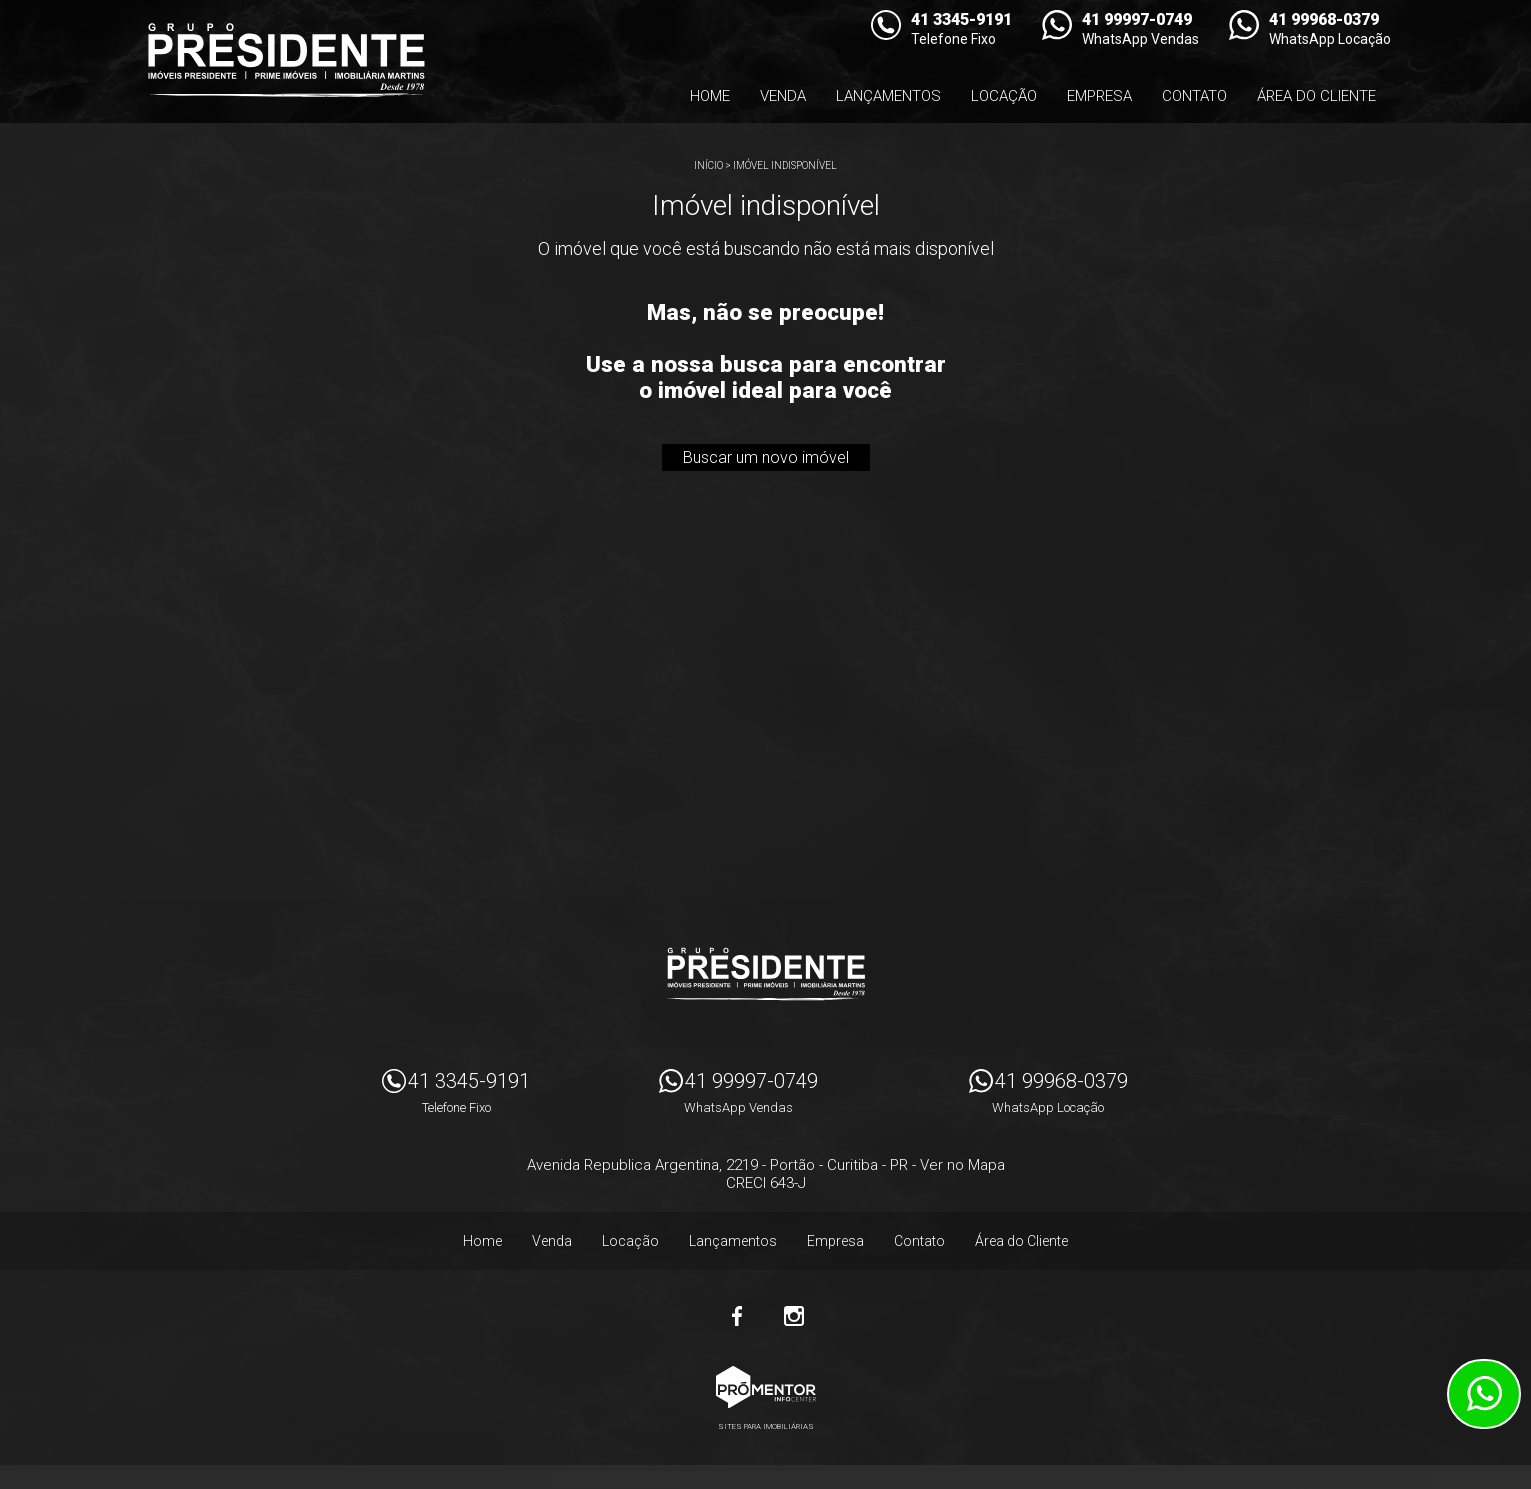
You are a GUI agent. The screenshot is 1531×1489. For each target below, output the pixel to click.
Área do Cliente (1316, 96)
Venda (783, 96)
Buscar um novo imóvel (766, 457)
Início (708, 165)
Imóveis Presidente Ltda (766, 974)
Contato (1194, 96)
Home (710, 96)
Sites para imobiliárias (766, 1426)
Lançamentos (888, 96)
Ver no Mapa (962, 1165)
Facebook (738, 1316)
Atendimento (1484, 1394)
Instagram (794, 1316)
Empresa (1099, 96)
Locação (1004, 96)
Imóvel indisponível (785, 165)
